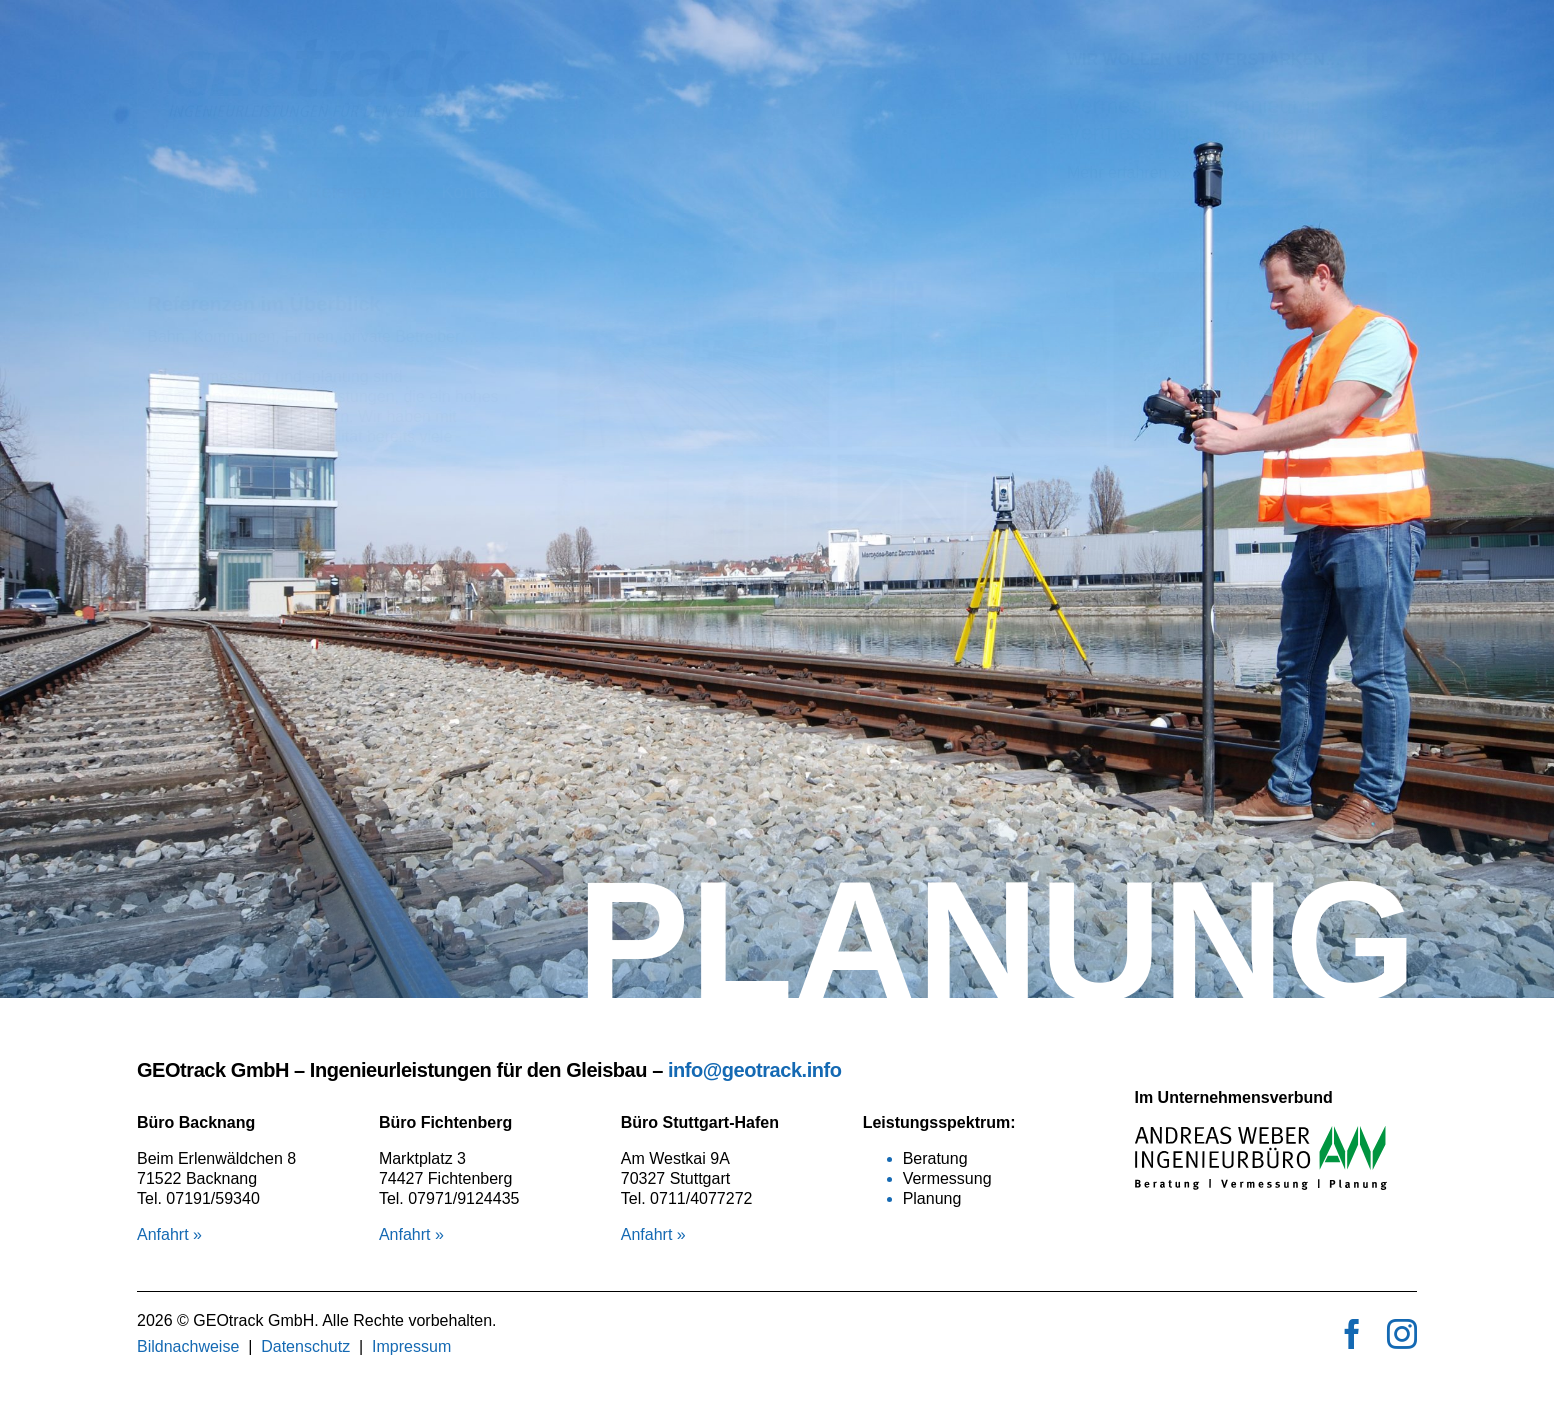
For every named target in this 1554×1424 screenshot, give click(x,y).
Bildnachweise (188, 1346)
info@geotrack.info (755, 1070)
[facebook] (1352, 1334)
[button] (754, 249)
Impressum (411, 1346)
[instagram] (1402, 1334)
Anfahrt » (169, 1234)
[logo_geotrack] (347, 37)
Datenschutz (305, 1346)
